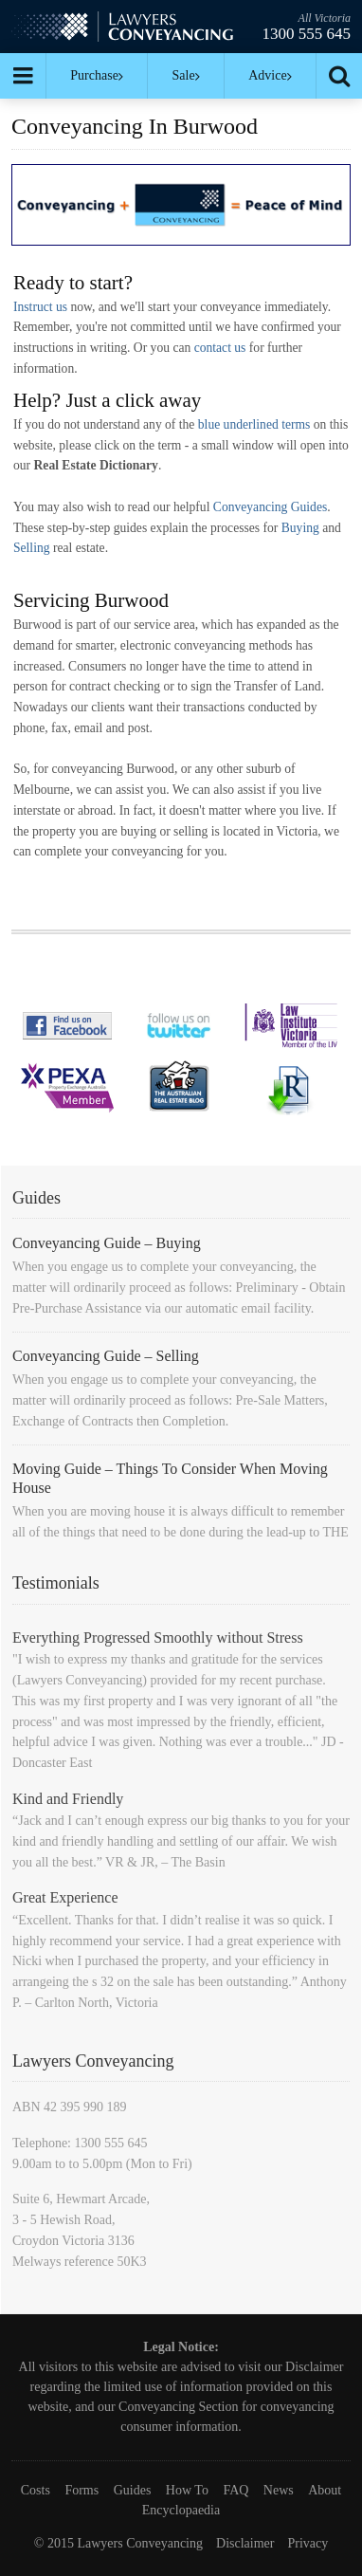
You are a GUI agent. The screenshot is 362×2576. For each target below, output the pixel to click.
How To (187, 2490)
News (278, 2490)
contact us (220, 347)
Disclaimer (314, 2367)
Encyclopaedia (181, 2510)
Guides (133, 2490)
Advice (269, 75)
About (324, 2490)
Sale (186, 75)
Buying (300, 528)
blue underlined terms (254, 424)
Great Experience (65, 1897)
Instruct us (40, 307)
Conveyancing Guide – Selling (105, 1356)
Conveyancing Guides (270, 507)
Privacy (307, 2543)
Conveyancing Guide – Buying (106, 1243)
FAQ (235, 2490)
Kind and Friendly (67, 1799)
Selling (31, 548)
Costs (35, 2490)
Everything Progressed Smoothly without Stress (157, 1637)
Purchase (96, 75)
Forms (81, 2490)
